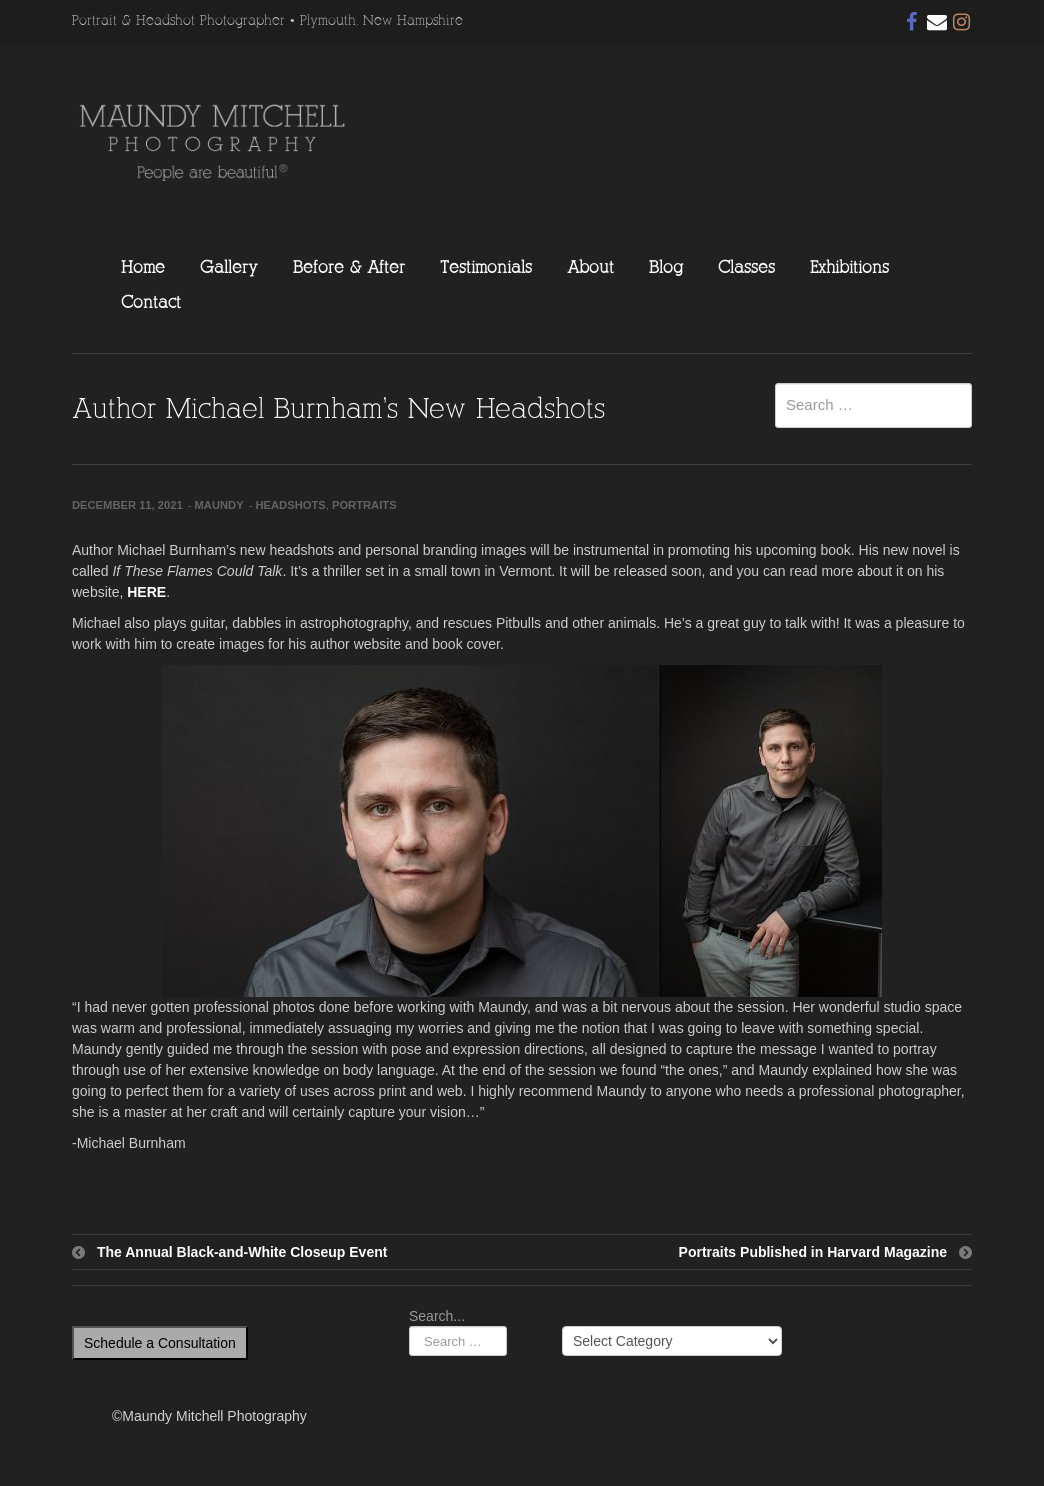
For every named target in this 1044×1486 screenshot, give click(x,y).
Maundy (219, 505)
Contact (151, 302)
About (590, 267)
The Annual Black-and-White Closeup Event (242, 1252)
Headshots (290, 505)
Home (143, 267)
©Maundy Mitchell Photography (209, 1416)
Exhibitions (849, 267)
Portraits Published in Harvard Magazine (813, 1252)
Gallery (229, 267)
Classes (746, 267)
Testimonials (486, 267)
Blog (666, 267)
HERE (146, 592)
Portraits (364, 505)
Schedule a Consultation (160, 1343)
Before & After (349, 267)
